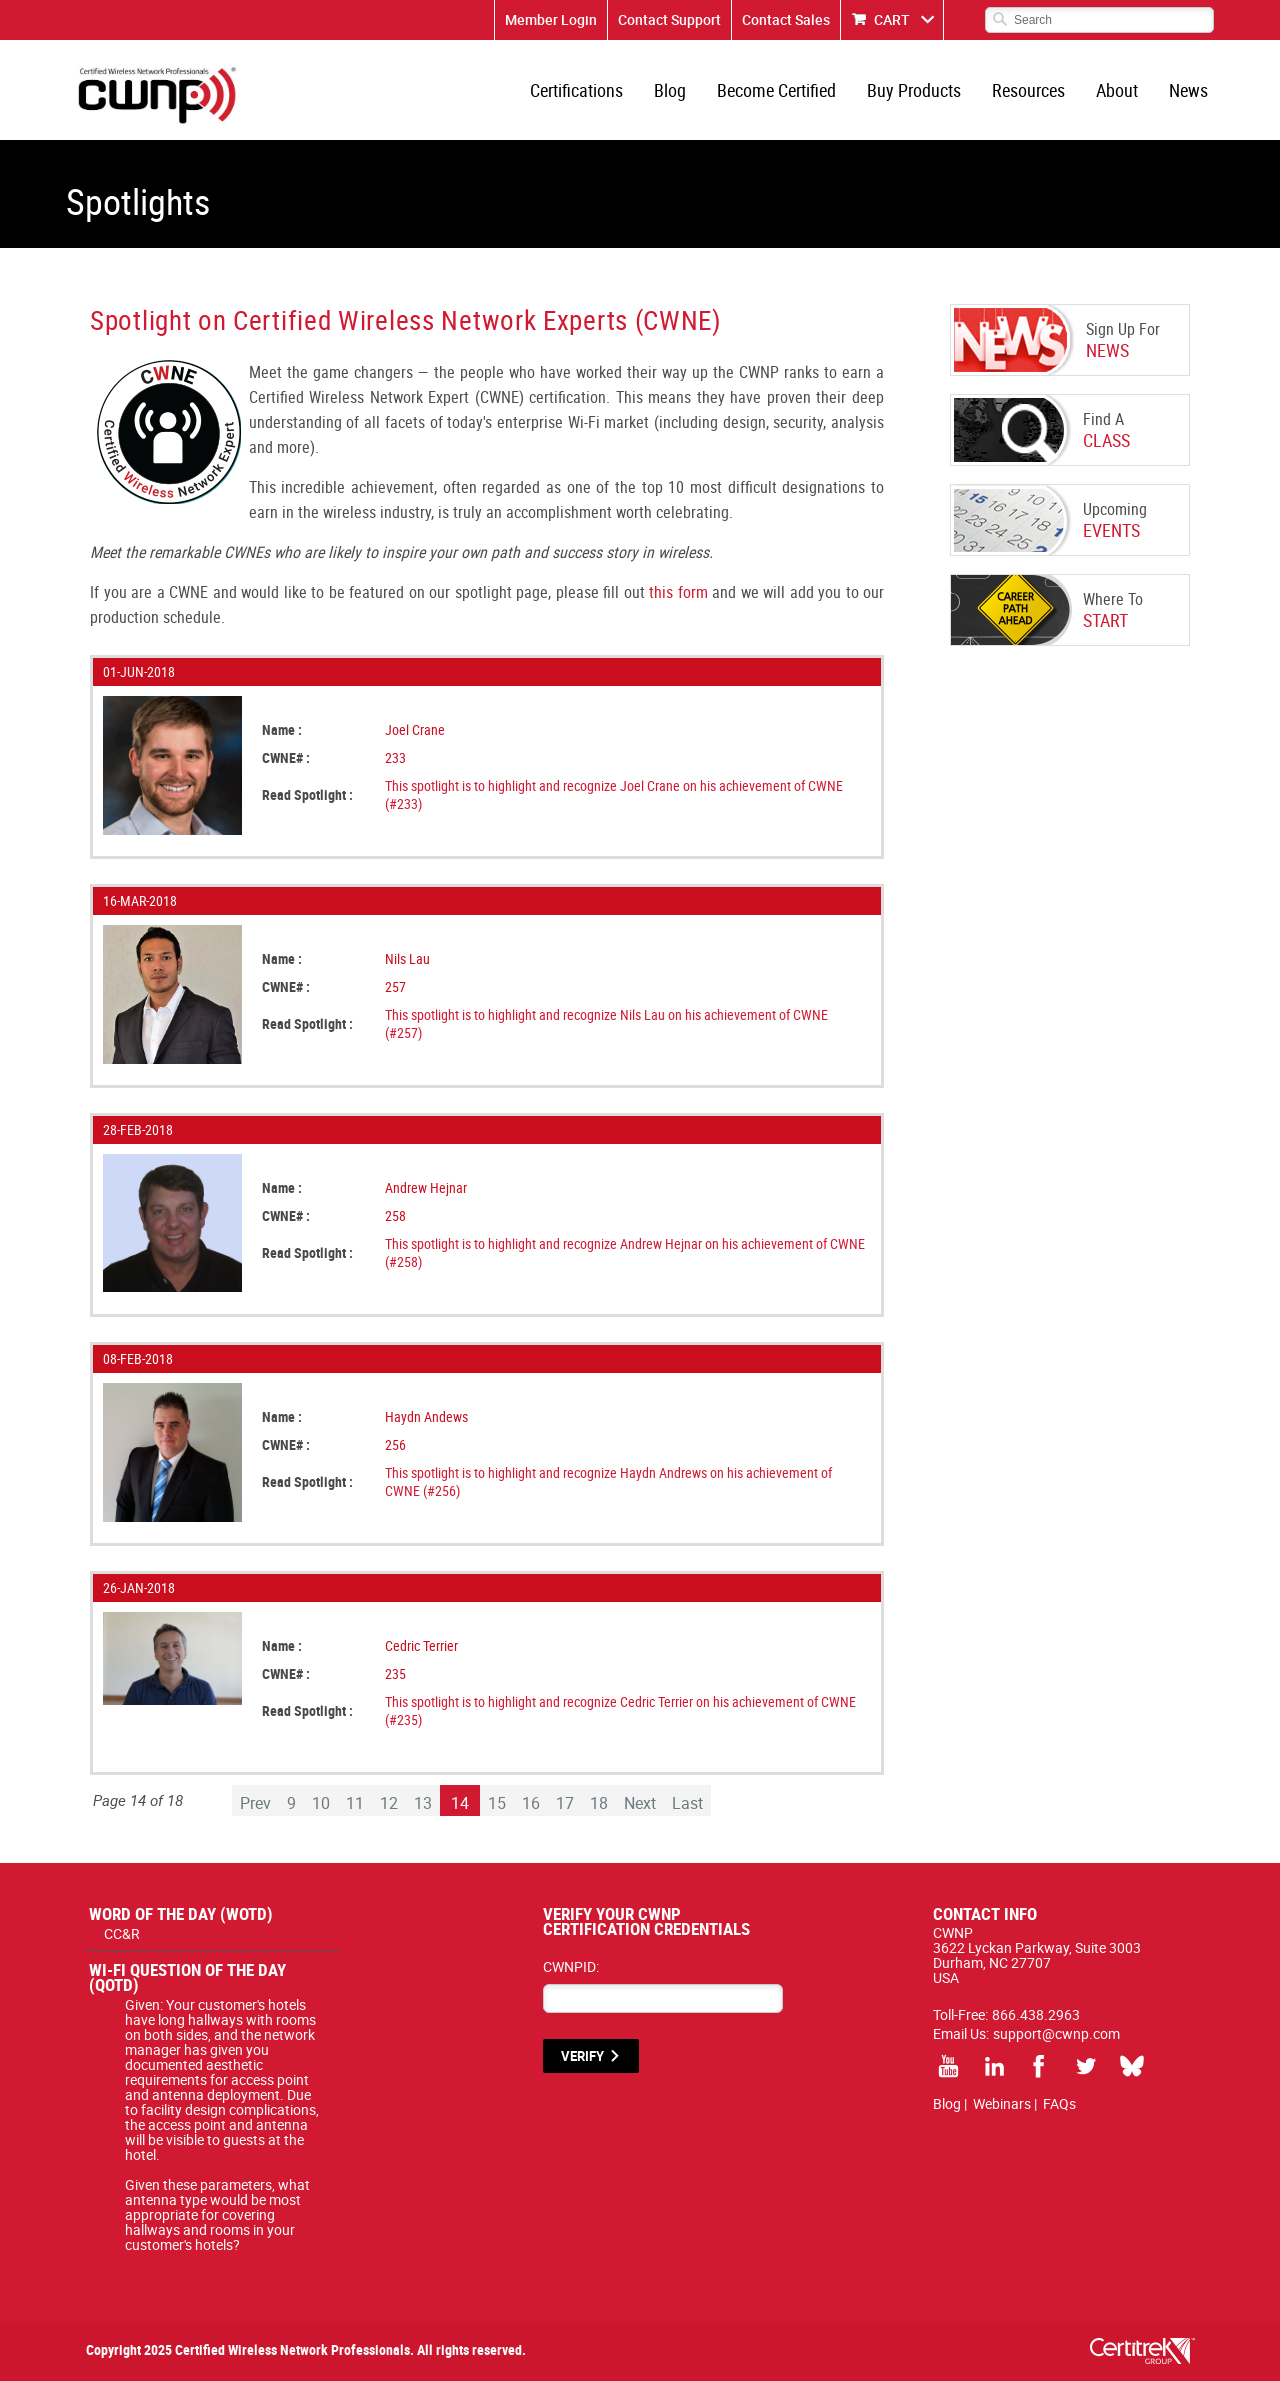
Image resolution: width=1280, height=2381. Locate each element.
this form (678, 592)
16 (531, 1803)
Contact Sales (786, 19)
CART (892, 19)
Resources (1028, 90)
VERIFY (582, 2056)
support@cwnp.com (1056, 2033)
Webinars (1002, 2103)
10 (321, 1803)
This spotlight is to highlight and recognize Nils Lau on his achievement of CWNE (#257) (606, 1023)
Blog (670, 90)
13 (423, 1803)
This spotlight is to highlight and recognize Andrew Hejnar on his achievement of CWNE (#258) (625, 1252)
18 (599, 1803)
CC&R (122, 1933)
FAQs (1059, 2103)
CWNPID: (571, 1966)
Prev (255, 1803)
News (1188, 90)
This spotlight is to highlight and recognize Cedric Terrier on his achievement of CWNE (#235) (620, 1710)
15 (497, 1803)
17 (565, 1803)
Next (640, 1803)
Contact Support (669, 19)
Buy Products (914, 90)
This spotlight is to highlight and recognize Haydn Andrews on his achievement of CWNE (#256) (608, 1481)
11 (355, 1803)
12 (389, 1803)
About (1117, 90)
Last (687, 1803)
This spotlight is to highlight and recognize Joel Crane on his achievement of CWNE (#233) (614, 794)
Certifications (576, 90)
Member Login (551, 19)
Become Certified (776, 90)
